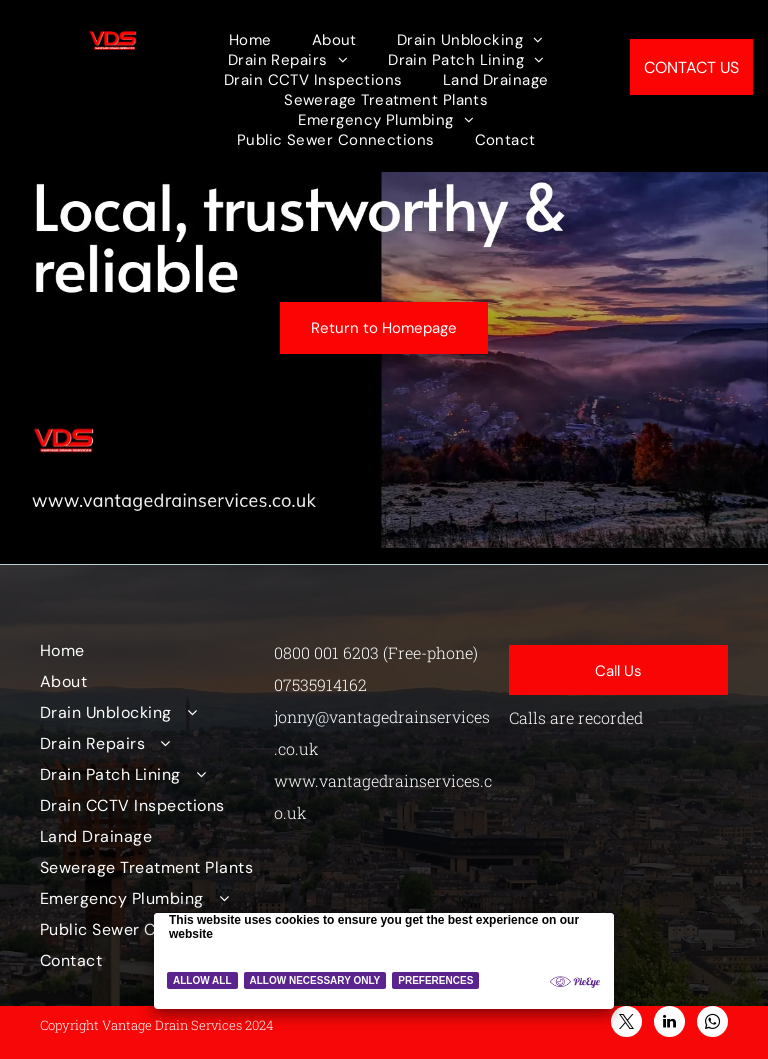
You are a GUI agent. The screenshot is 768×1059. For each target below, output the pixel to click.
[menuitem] (250, 40)
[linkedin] (669, 1024)
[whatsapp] (712, 1024)
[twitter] (626, 1024)
